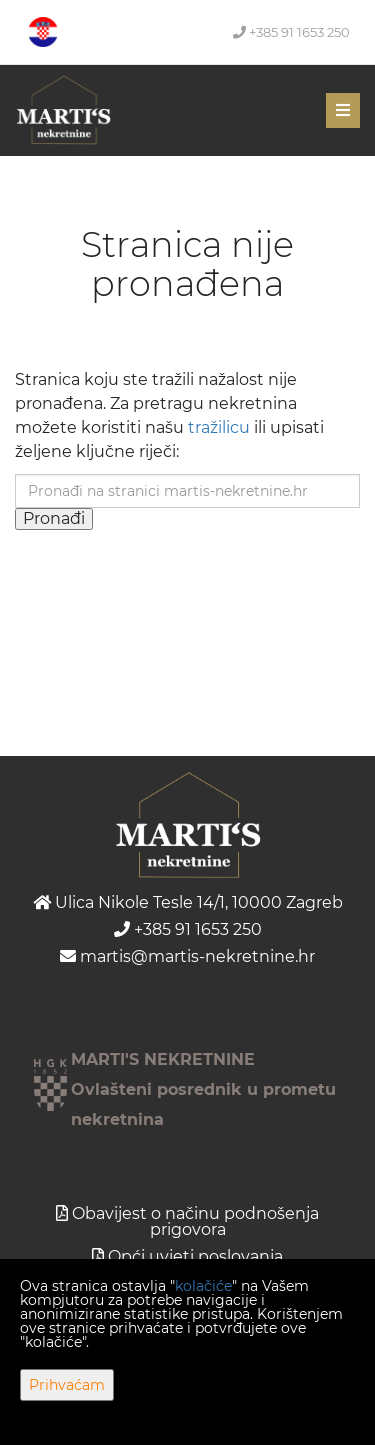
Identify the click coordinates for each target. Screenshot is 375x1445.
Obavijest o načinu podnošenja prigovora (195, 1221)
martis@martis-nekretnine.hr (187, 956)
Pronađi (54, 518)
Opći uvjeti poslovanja (195, 1256)
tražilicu (219, 427)
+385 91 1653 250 (291, 32)
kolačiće (203, 1286)
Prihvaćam (67, 1385)
